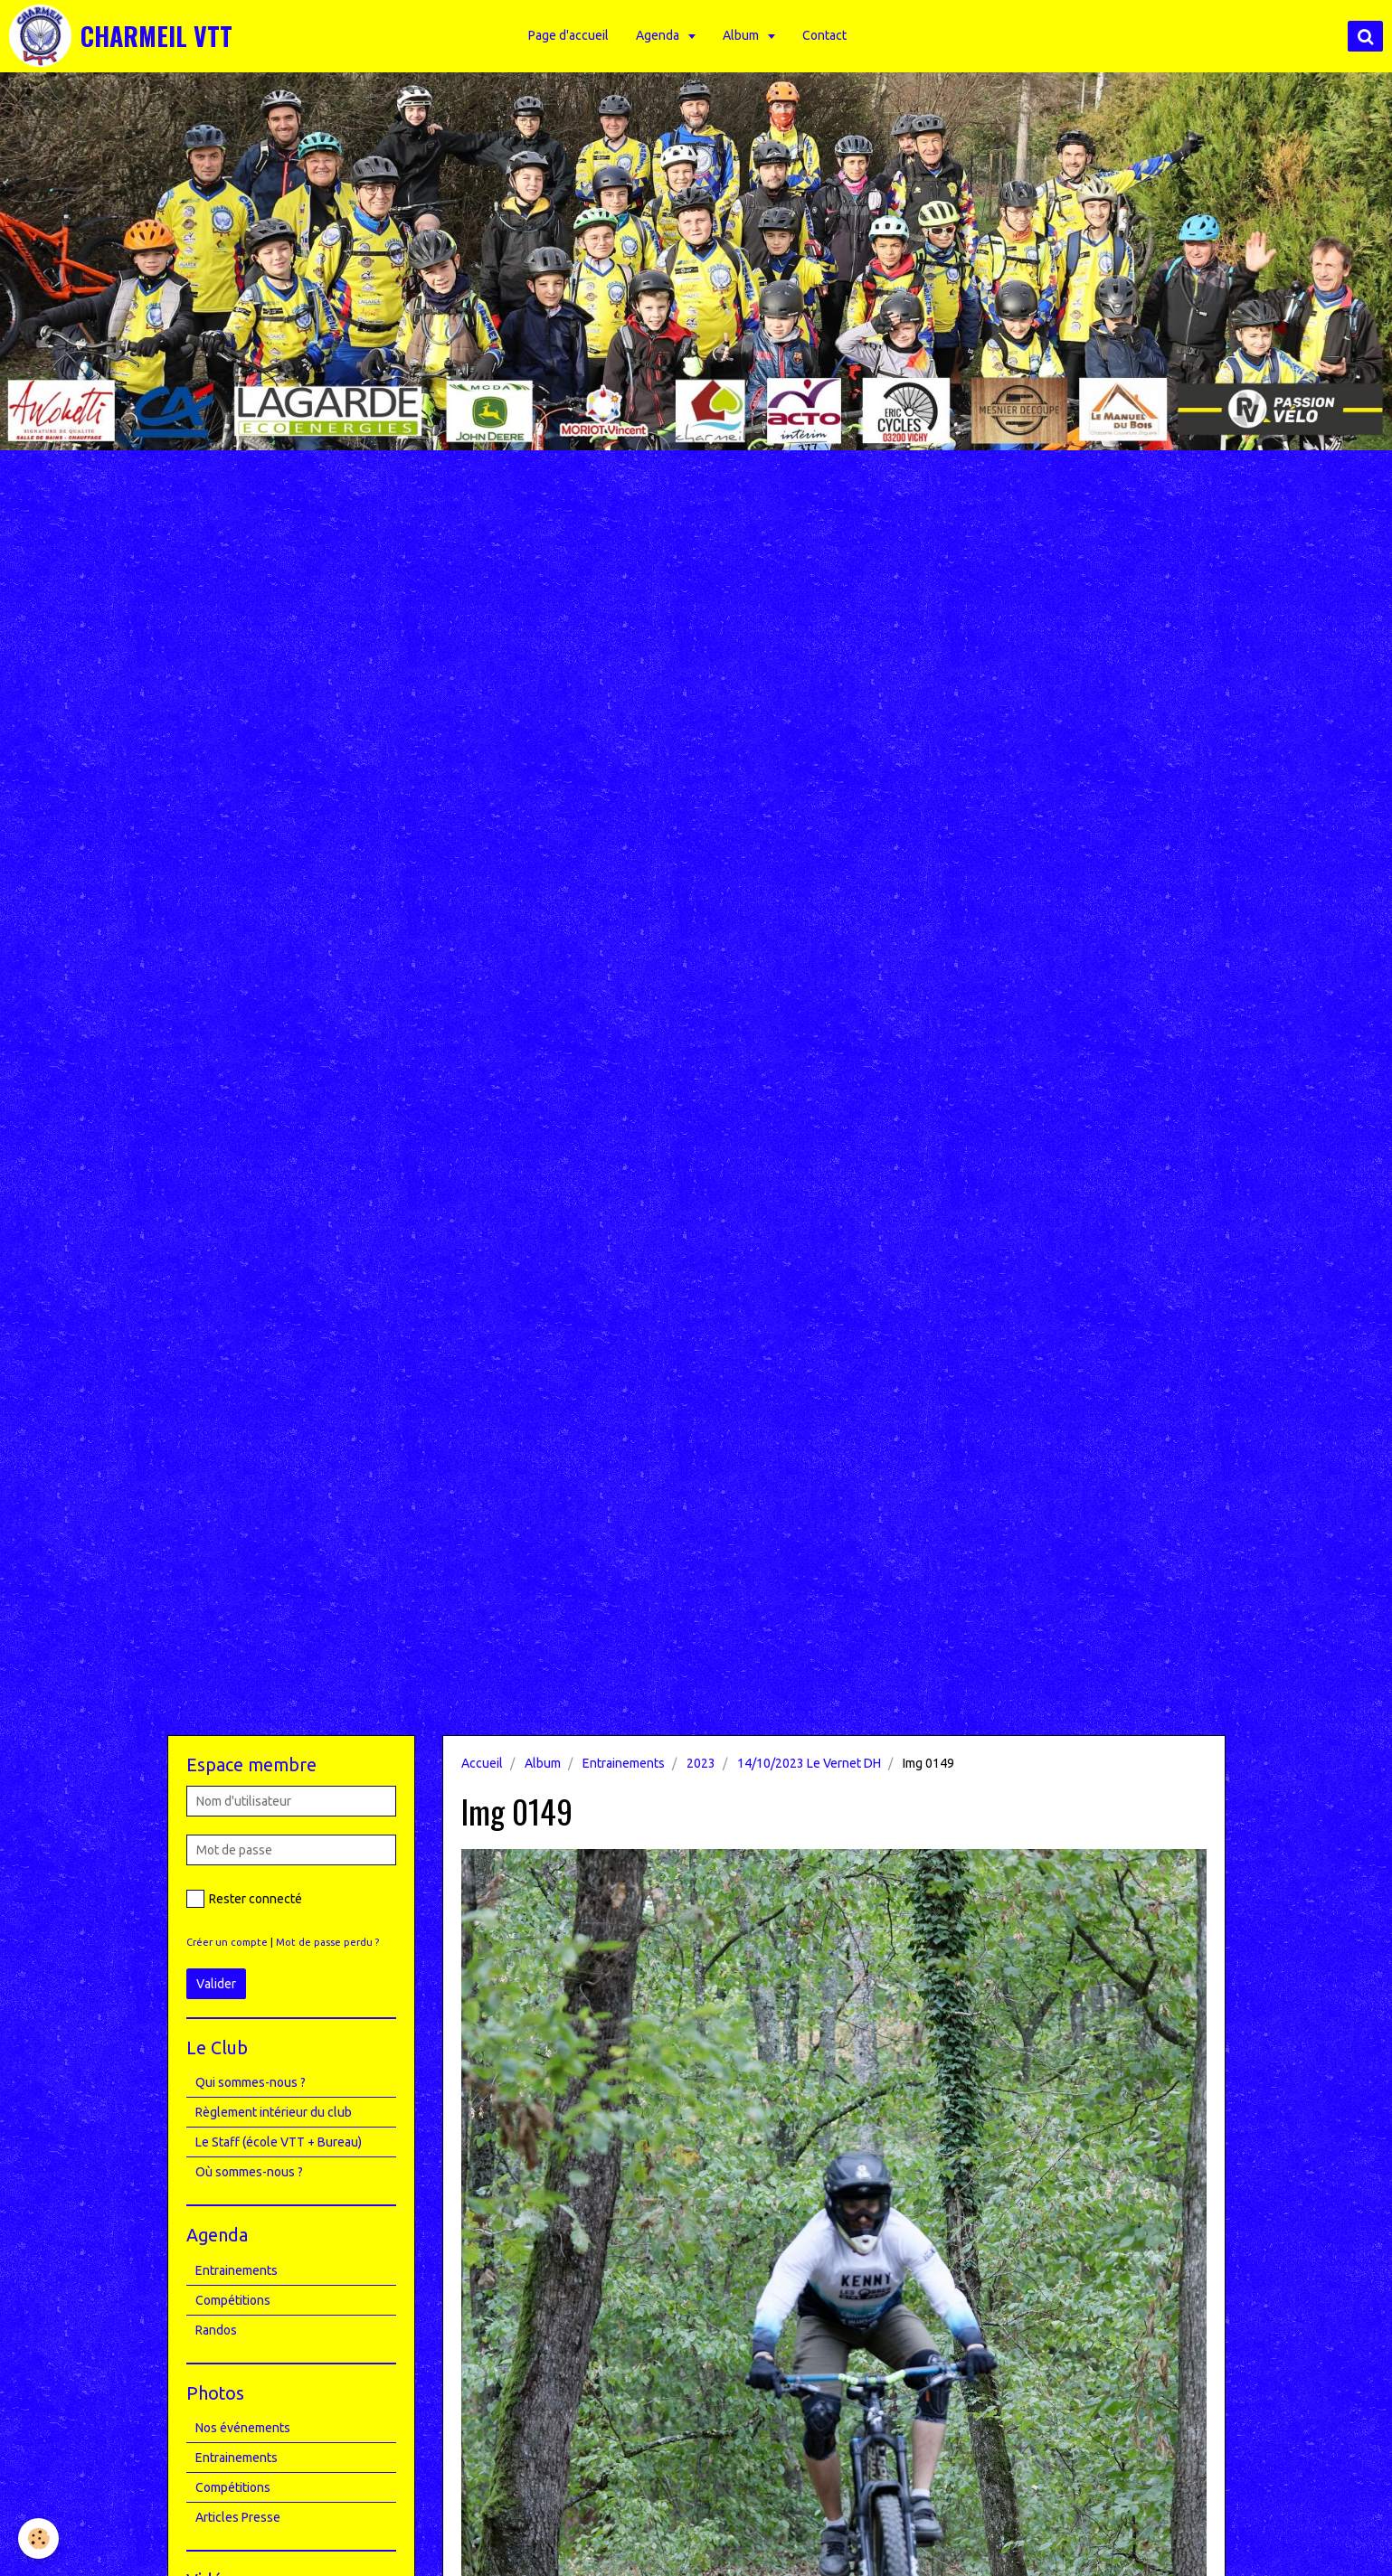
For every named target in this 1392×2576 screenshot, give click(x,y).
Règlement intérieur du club (273, 2112)
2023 (701, 1763)
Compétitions (232, 2300)
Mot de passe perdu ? (327, 1942)
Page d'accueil (568, 35)
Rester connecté (244, 1899)
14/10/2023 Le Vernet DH (809, 1763)
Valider (216, 1984)
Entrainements (623, 1763)
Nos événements (242, 2427)
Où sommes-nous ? (249, 2172)
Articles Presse (237, 2517)
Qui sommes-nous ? (250, 2082)
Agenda (659, 35)
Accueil (482, 1763)
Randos (216, 2330)
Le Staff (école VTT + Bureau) (278, 2142)
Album (742, 35)
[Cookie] (38, 2538)
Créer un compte (227, 1942)
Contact (824, 35)
